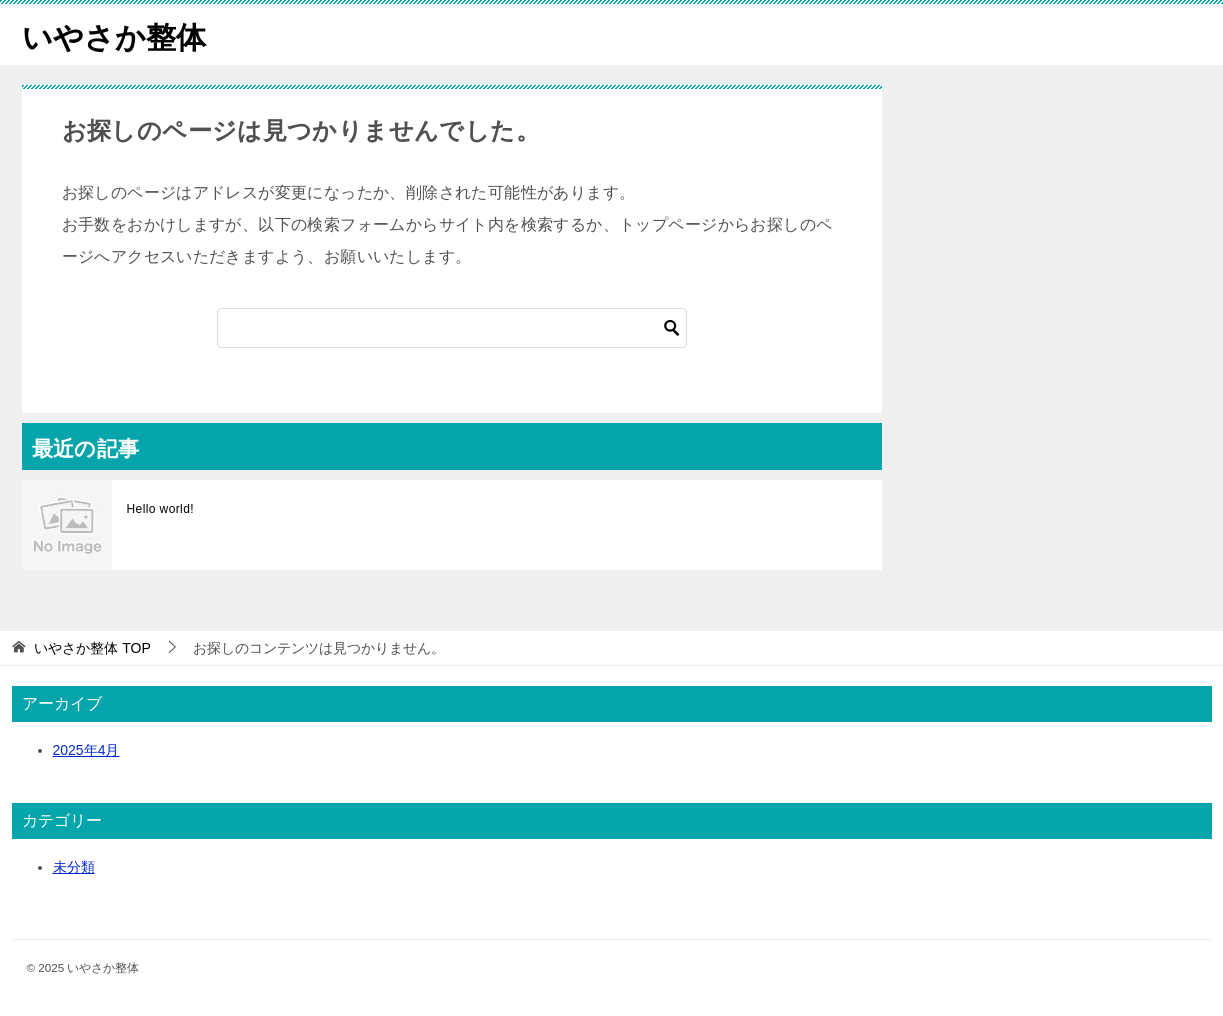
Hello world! (161, 509)
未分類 (74, 867)
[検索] (452, 328)
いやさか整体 (114, 34)
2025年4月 (86, 750)
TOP (92, 648)
